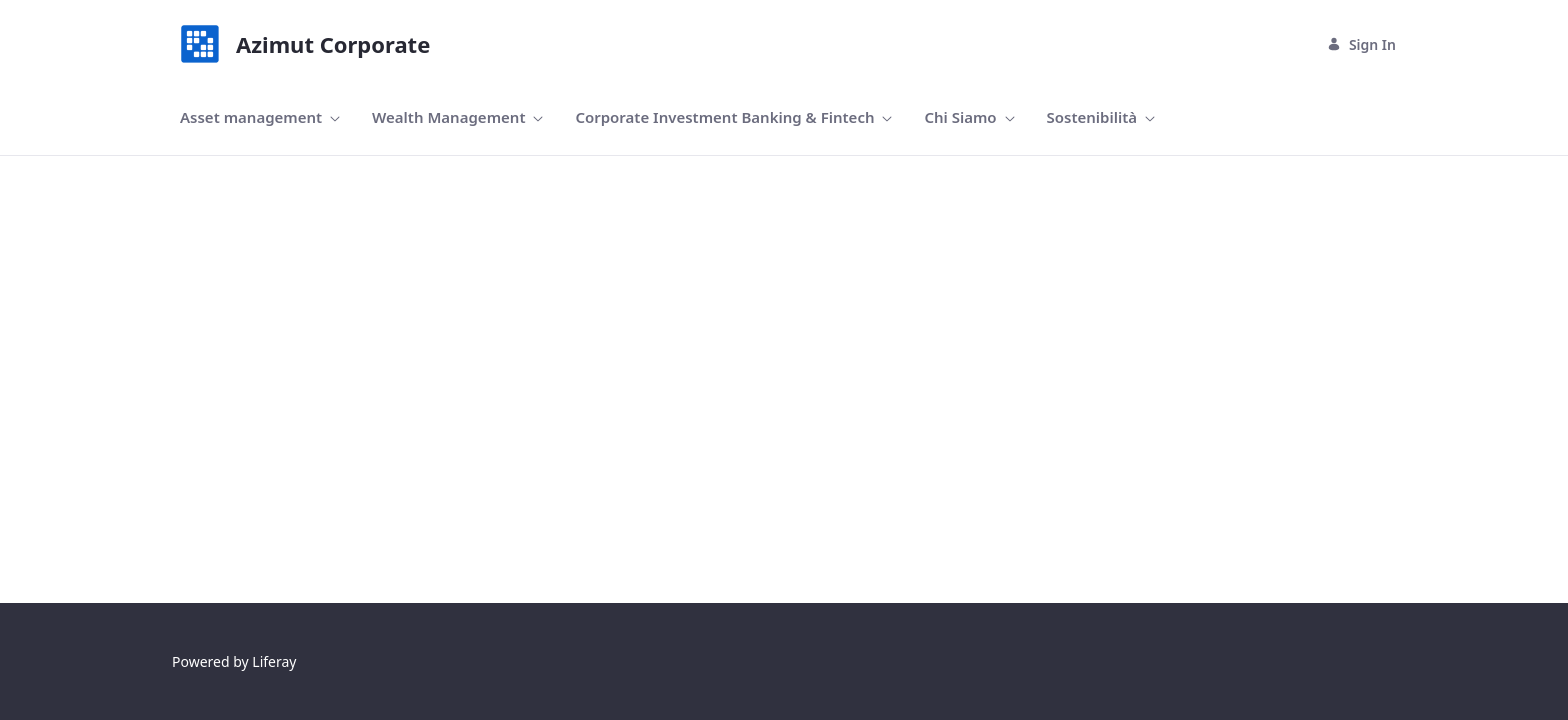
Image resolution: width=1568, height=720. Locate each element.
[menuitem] (260, 117)
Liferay (274, 661)
